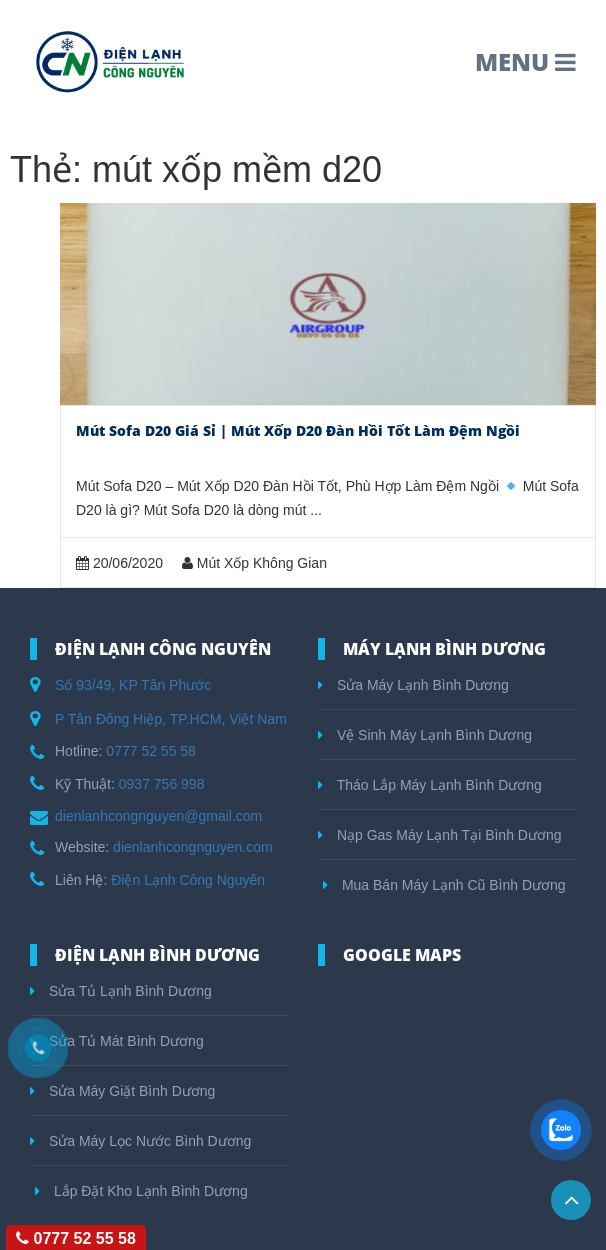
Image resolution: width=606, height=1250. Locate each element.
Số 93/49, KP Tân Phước (133, 685)
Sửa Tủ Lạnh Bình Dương (121, 991)
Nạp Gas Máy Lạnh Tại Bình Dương (440, 835)
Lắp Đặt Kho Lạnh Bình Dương (141, 1191)
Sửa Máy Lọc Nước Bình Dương (140, 1141)
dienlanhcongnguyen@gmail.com (158, 816)
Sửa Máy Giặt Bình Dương (122, 1091)
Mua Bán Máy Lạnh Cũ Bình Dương (444, 885)
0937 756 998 (162, 784)
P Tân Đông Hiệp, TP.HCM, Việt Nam (171, 719)
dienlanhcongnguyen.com (193, 847)
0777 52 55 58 (151, 751)
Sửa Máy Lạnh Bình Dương (413, 685)
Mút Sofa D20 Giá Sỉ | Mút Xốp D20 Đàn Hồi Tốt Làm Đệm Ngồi (298, 430)
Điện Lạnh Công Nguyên (188, 880)
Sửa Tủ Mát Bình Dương (117, 1041)
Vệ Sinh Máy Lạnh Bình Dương (425, 735)
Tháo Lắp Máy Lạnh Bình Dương (430, 785)
